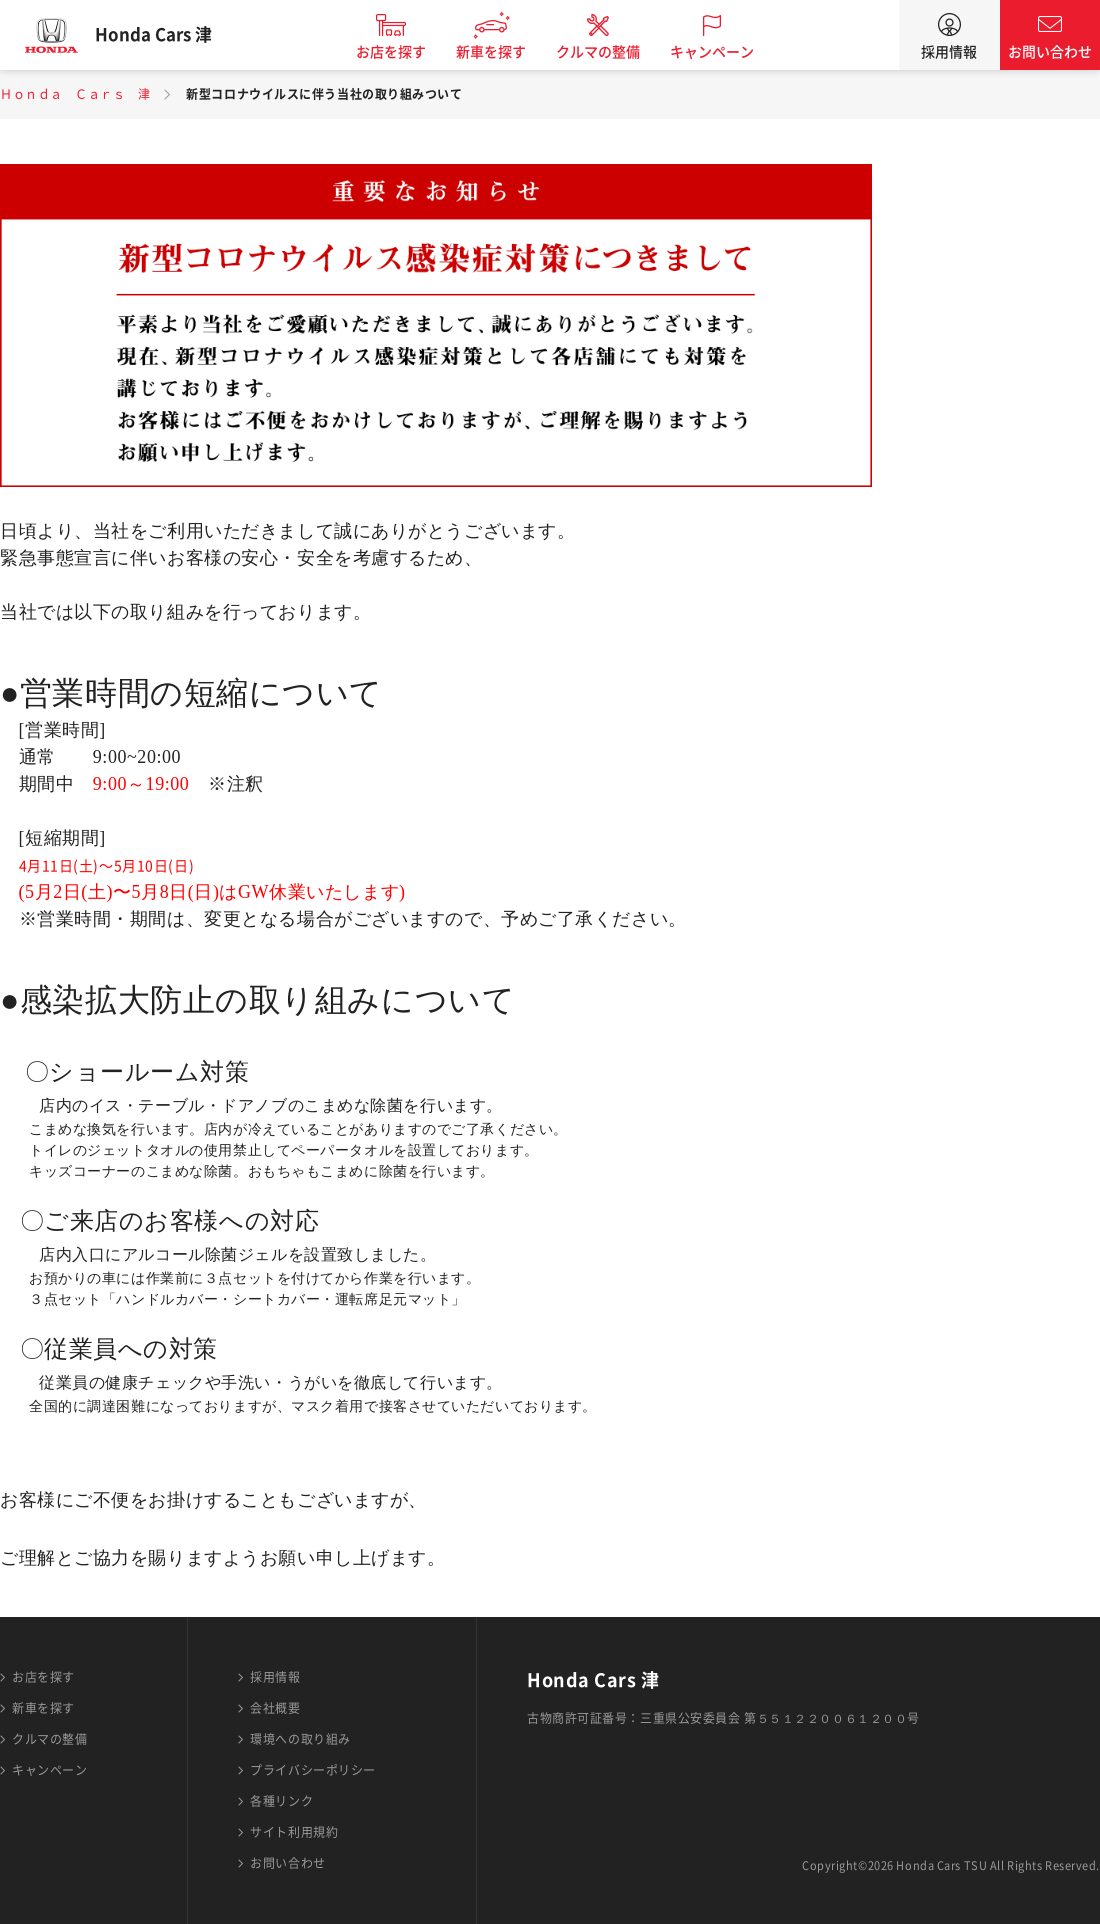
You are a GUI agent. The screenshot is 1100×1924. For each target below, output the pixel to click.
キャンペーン (724, 52)
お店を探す (403, 52)
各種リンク (281, 1801)
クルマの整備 (610, 52)
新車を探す (503, 52)
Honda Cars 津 (165, 35)
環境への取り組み (300, 1739)
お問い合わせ (1050, 52)
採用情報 (949, 52)
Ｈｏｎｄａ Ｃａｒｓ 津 (75, 94)
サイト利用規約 (294, 1832)
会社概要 (275, 1708)
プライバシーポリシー (313, 1770)
